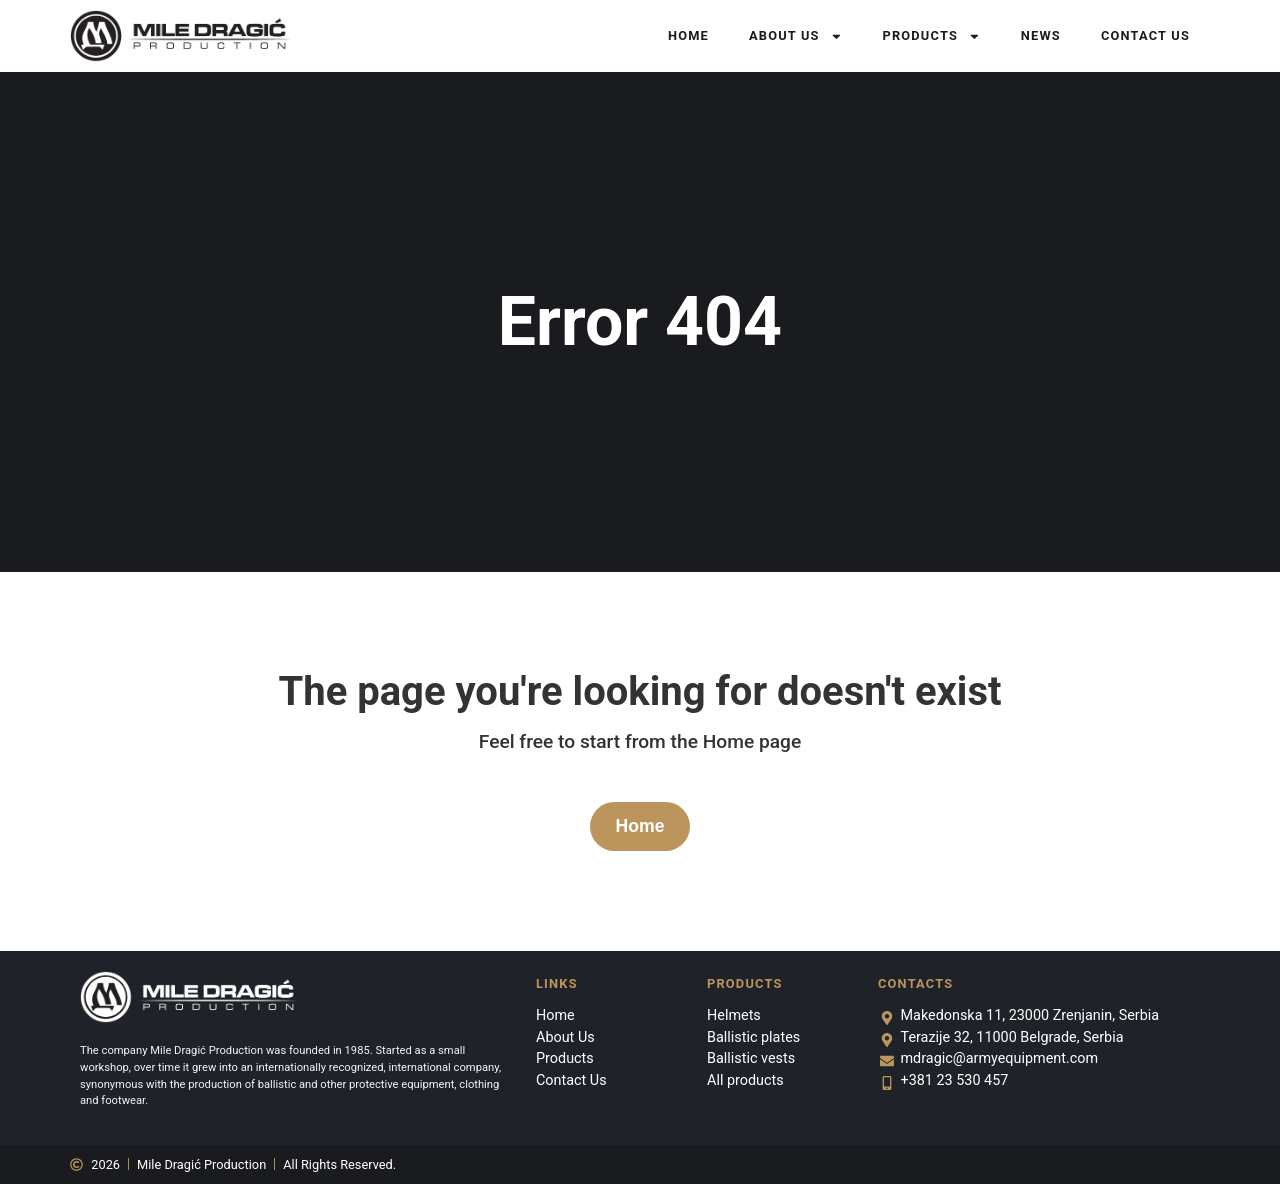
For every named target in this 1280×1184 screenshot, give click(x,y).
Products (931, 36)
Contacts (915, 983)
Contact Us (1145, 35)
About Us (796, 36)
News (1041, 35)
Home (688, 35)
